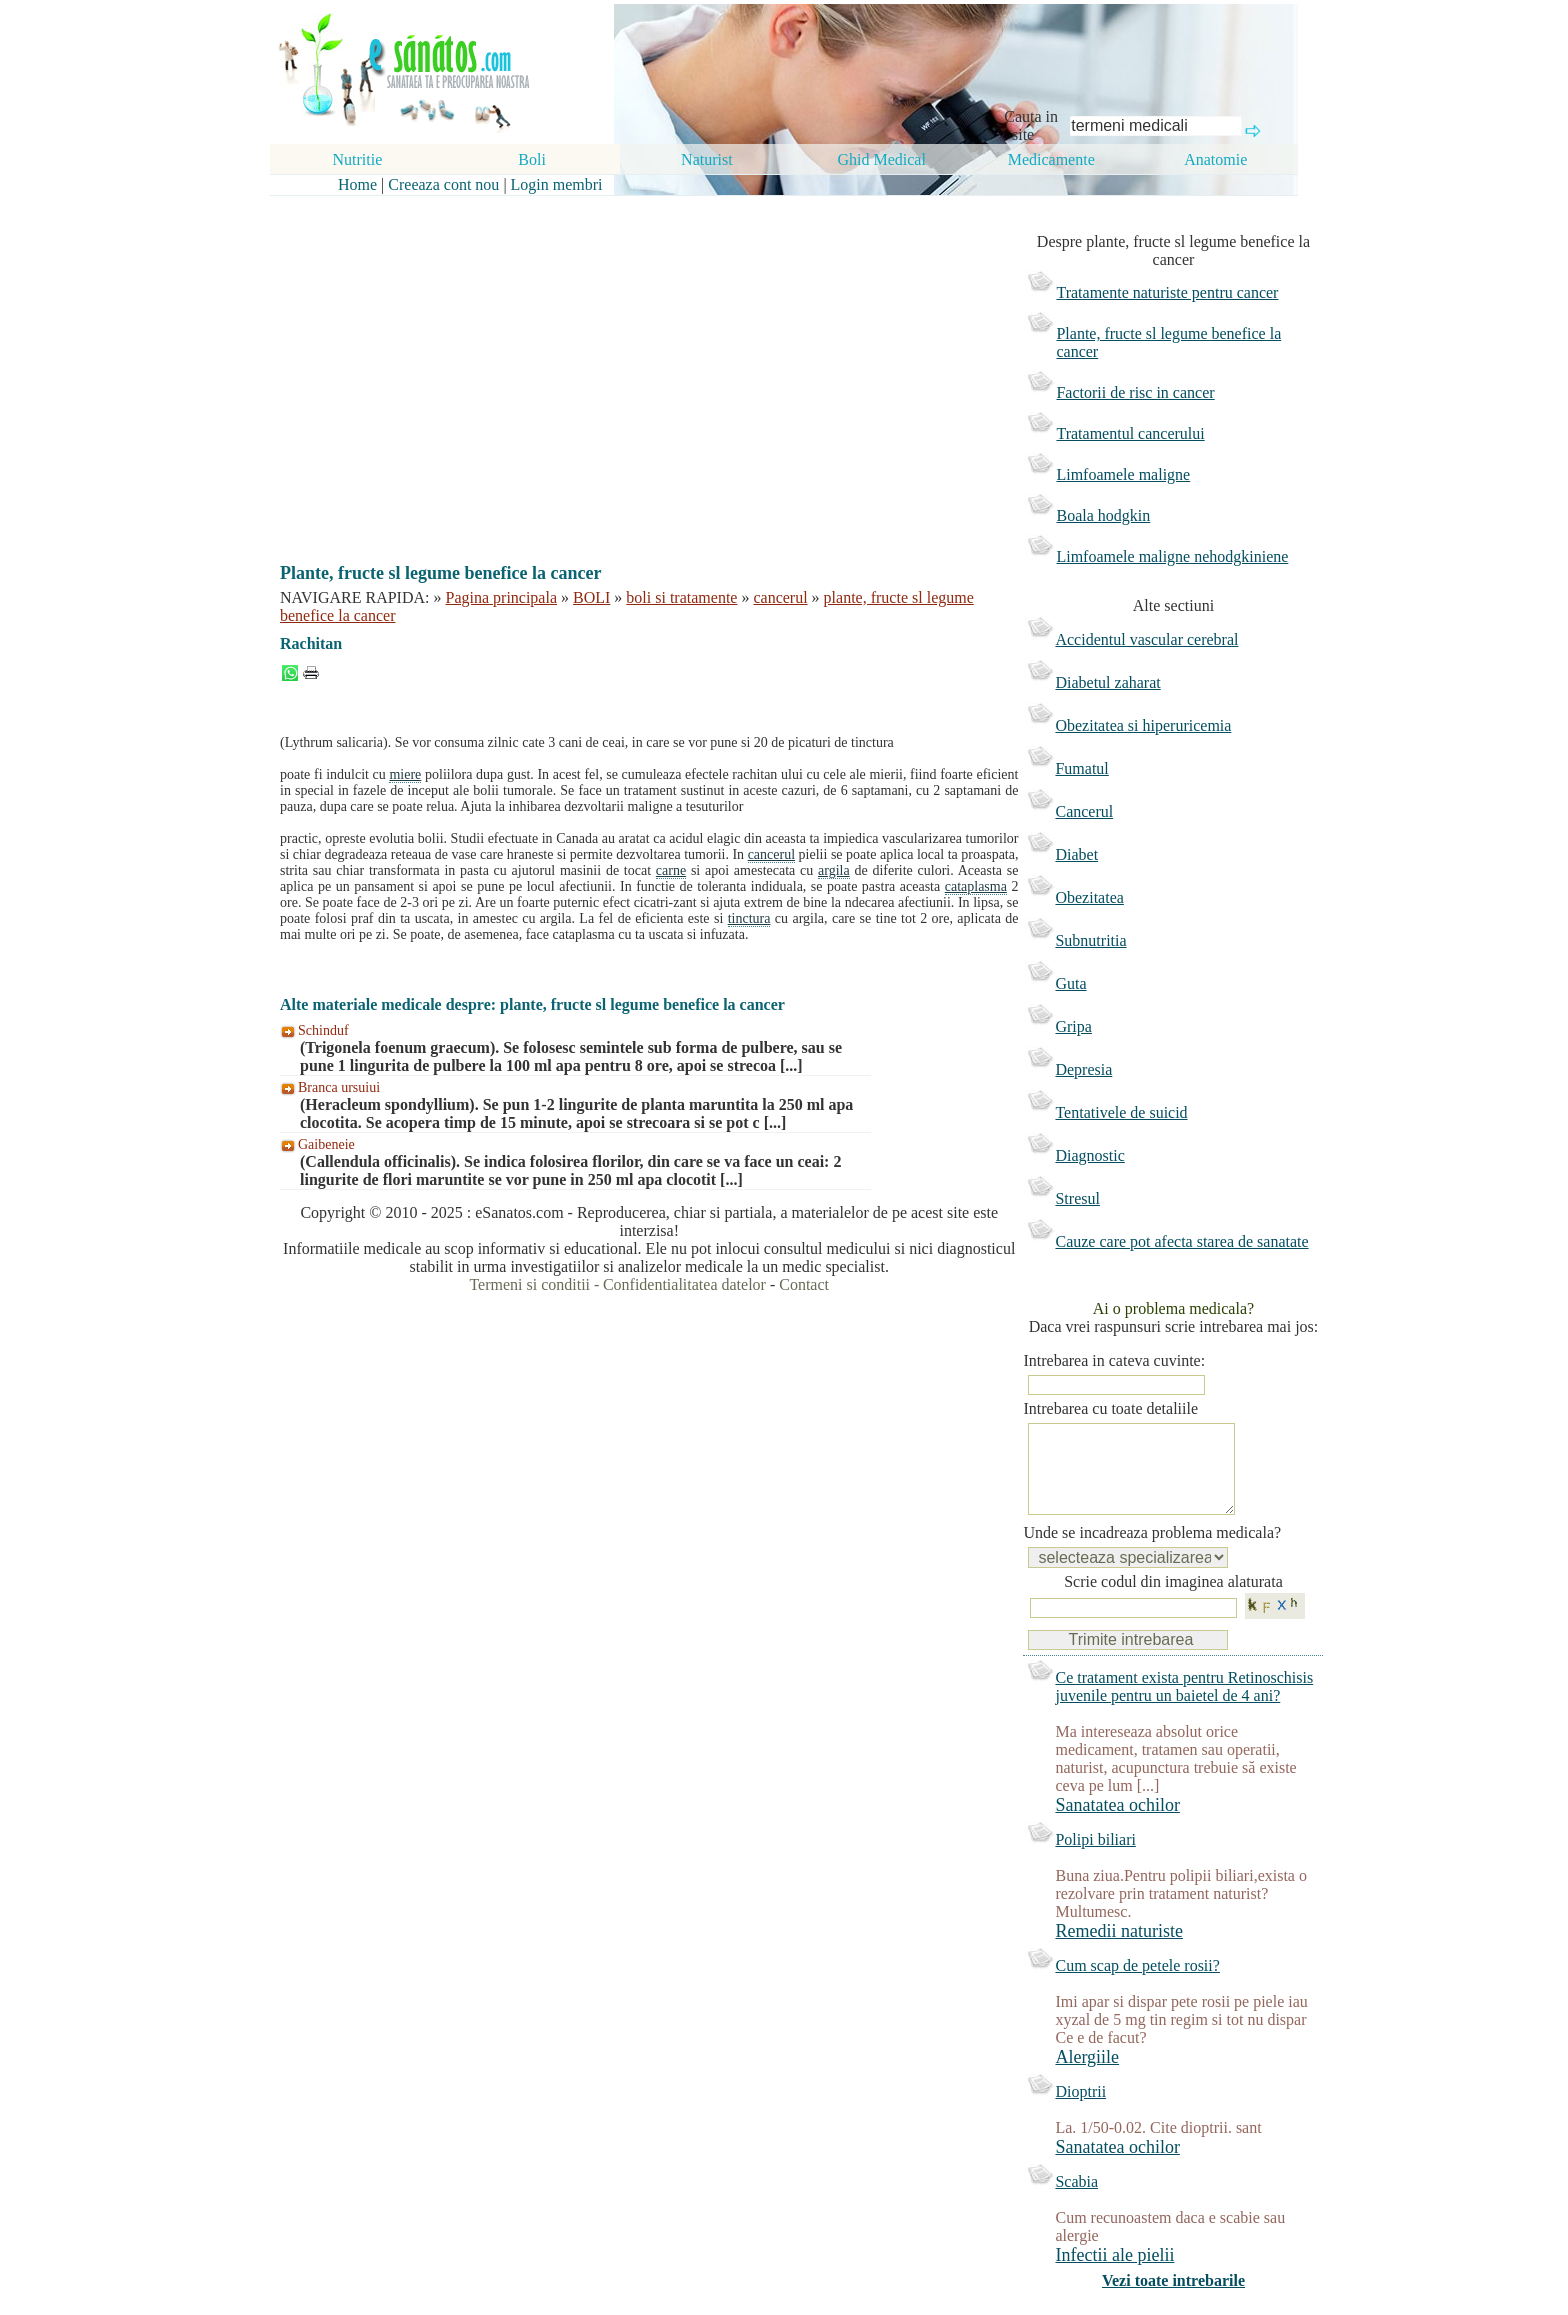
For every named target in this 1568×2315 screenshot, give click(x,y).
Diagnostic (1089, 1155)
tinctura (749, 918)
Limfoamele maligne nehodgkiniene (1172, 556)
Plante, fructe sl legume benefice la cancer (1168, 342)
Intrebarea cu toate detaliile (1110, 1408)
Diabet (1076, 854)
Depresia (1083, 1069)
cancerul (780, 597)
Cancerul (1084, 811)
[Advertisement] (635, 362)
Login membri (557, 184)
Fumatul (1081, 768)
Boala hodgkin (1103, 515)
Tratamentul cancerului (1130, 433)
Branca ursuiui (339, 1087)
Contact (804, 1284)
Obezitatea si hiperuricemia (1143, 725)
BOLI (591, 597)
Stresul (1077, 1198)
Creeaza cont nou (443, 184)
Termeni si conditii (529, 1284)
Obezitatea (1089, 897)
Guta (1070, 983)
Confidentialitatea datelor (684, 1284)
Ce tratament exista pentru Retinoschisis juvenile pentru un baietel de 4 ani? (1184, 1706)
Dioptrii (1080, 2111)
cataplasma (976, 886)
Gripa (1073, 1026)
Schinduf (323, 1030)
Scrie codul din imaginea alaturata (1173, 1601)
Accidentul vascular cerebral (1146, 639)
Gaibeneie (326, 1144)
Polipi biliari (1095, 1859)
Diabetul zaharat (1107, 682)
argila (834, 870)
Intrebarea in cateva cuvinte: (1114, 1360)
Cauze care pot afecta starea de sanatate (1181, 1241)
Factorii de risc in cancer (1135, 392)
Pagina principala (502, 597)
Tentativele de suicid (1121, 1112)
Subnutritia (1090, 940)
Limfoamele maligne (1123, 474)
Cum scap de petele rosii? (1137, 1985)
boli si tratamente (681, 597)
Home (357, 184)
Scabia (1076, 2201)
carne (671, 870)
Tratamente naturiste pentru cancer (1167, 292)
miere (405, 774)
